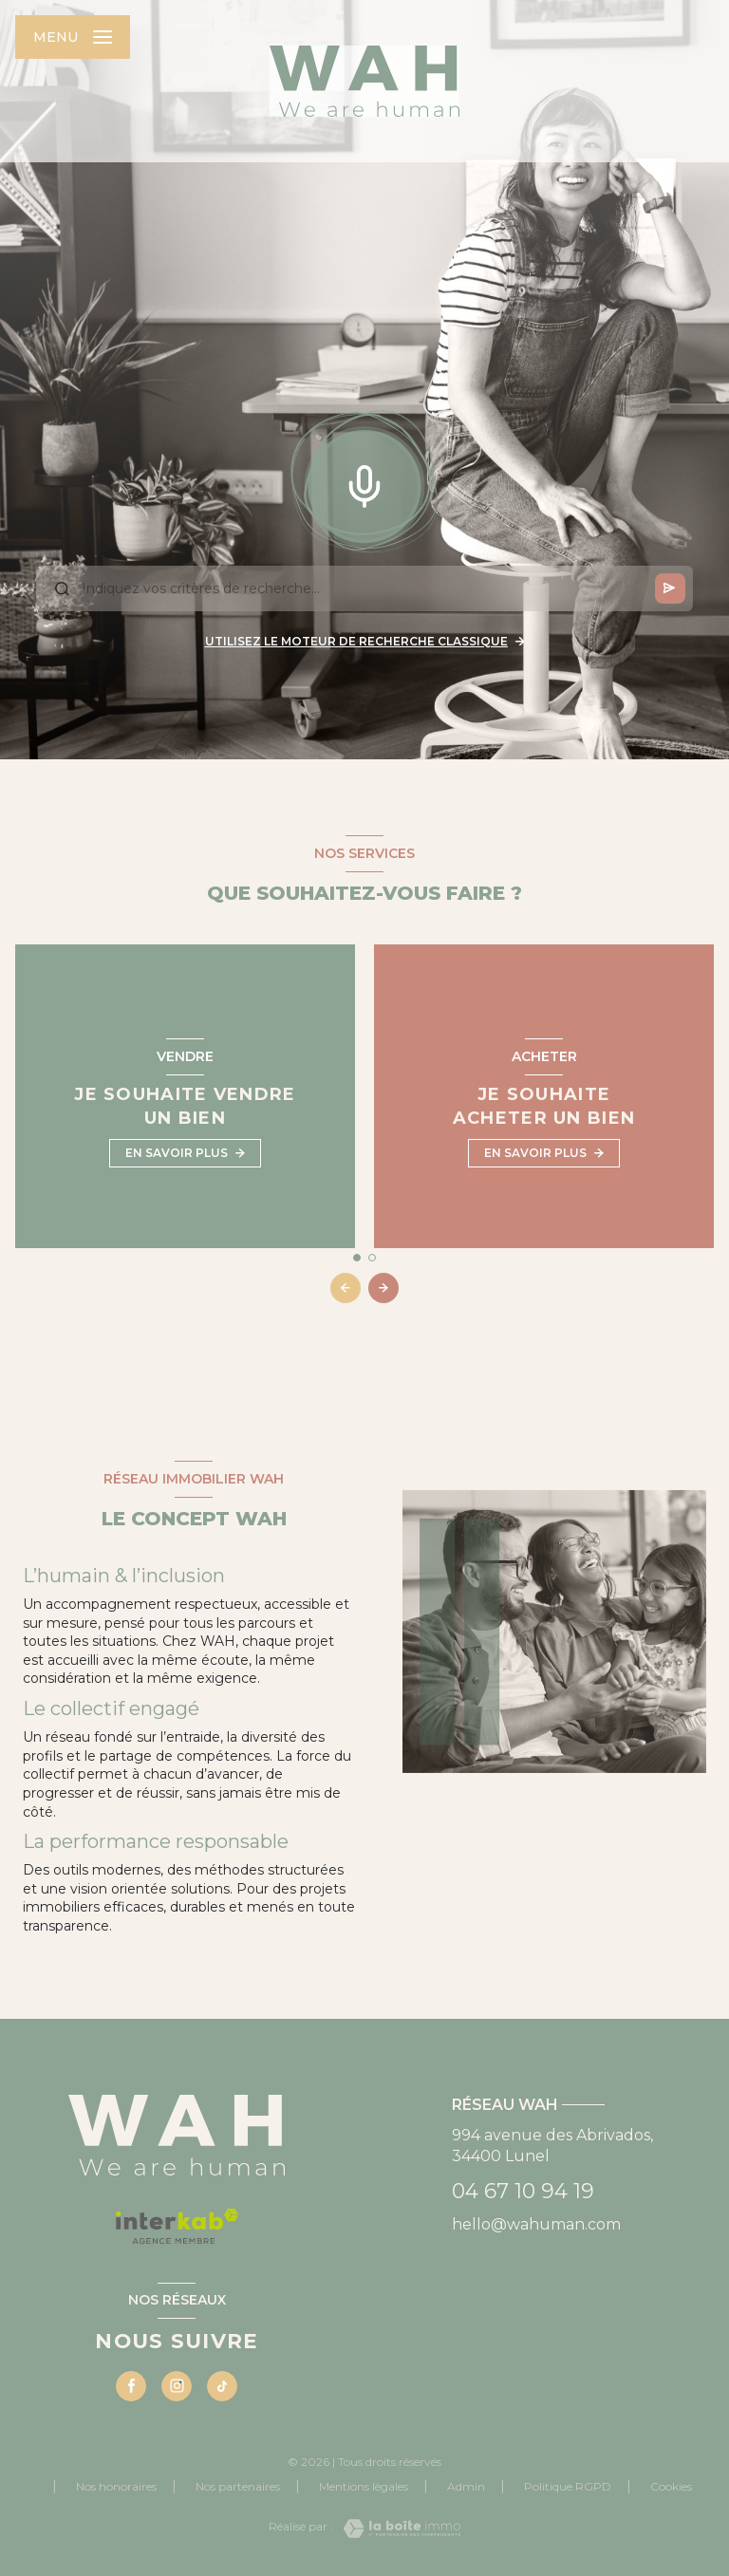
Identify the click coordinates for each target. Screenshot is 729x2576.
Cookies (671, 2486)
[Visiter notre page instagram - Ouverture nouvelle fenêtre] (176, 2386)
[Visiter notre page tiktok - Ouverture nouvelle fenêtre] (222, 2386)
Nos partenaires (238, 2486)
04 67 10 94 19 (523, 2190)
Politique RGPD (567, 2486)
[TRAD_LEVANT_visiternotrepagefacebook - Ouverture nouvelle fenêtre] (131, 2386)
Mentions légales (363, 2486)
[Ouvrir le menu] (72, 37)
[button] (383, 1288)
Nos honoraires (116, 2486)
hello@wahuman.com (536, 2224)
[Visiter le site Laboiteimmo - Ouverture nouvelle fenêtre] (396, 2528)
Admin (466, 2486)
